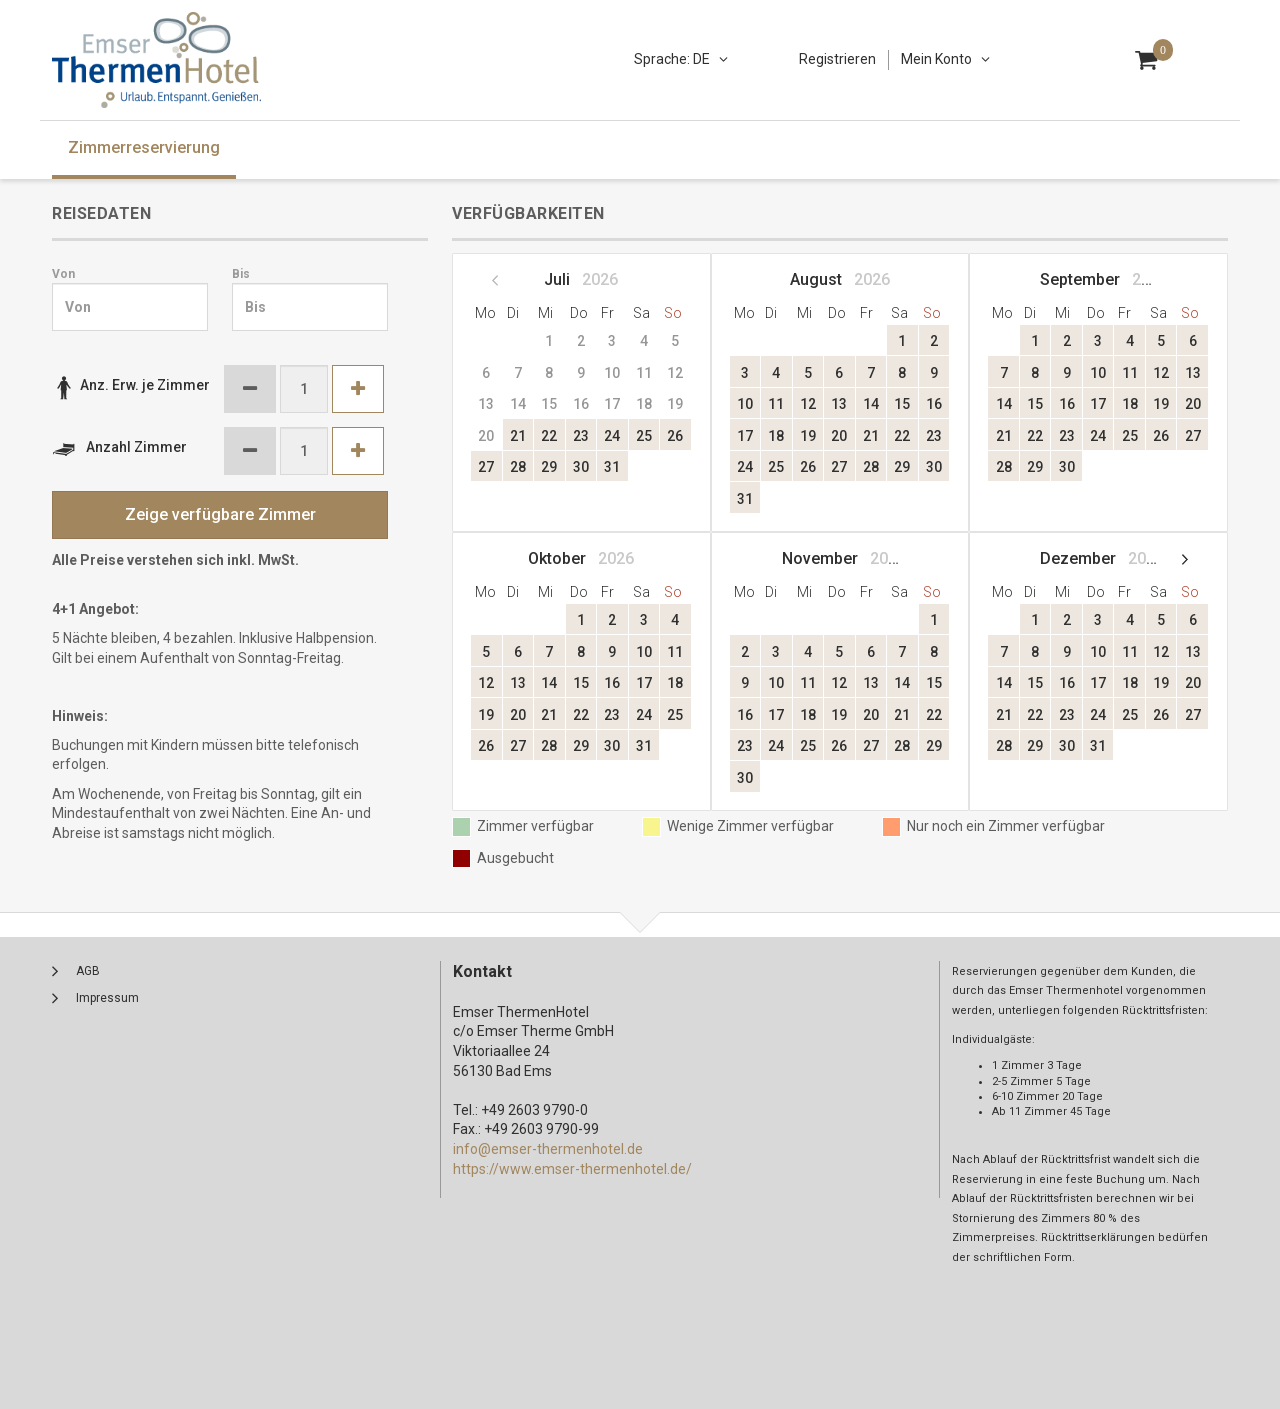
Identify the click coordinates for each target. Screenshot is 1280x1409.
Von (63, 274)
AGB (88, 971)
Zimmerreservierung (144, 147)
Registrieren (837, 59)
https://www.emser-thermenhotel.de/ (572, 1169)
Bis (241, 274)
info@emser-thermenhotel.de (548, 1149)
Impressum (107, 998)
